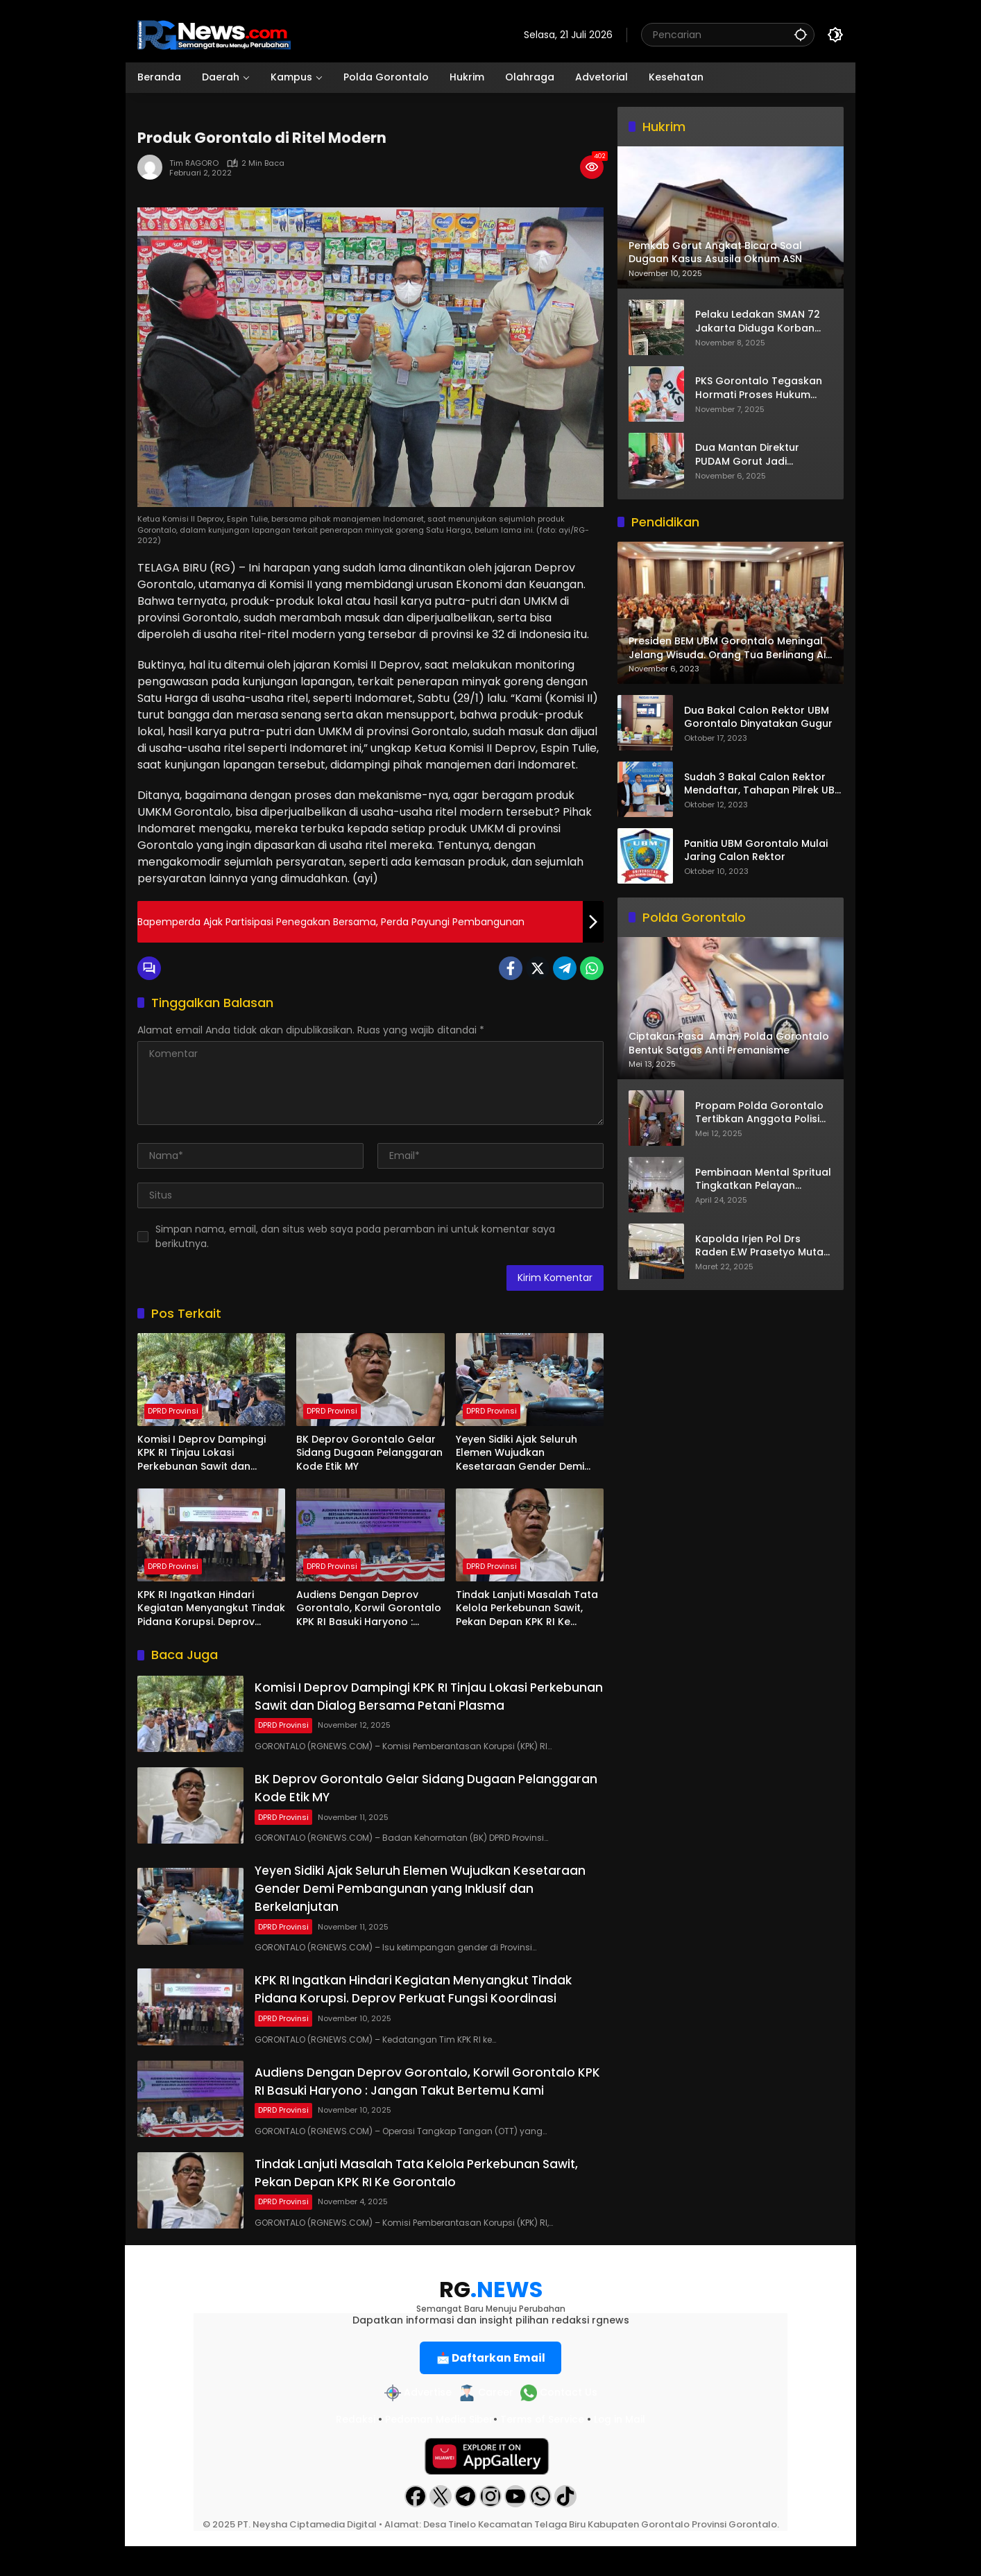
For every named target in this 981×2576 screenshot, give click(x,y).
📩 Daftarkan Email (491, 2387)
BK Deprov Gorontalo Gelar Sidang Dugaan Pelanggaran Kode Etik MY (369, 1453)
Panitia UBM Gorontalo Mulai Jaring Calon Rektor (756, 850)
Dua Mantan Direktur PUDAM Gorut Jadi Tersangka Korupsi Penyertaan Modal (747, 454)
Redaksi (354, 2449)
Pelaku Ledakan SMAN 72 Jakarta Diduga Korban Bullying (757, 321)
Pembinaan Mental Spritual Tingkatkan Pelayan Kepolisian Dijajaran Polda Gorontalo (763, 1179)
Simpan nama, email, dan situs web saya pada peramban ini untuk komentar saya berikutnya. (355, 1236)
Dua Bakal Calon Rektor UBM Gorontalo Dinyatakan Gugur (758, 717)
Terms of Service (542, 2449)
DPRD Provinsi (173, 1411)
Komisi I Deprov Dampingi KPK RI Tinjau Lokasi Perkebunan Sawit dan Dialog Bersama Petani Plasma (201, 1453)
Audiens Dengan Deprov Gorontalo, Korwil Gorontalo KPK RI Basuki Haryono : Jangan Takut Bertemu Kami (368, 1608)
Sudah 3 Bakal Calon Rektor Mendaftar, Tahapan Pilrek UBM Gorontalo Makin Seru (763, 784)
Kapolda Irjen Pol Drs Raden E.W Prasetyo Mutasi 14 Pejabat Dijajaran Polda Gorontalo (763, 1246)
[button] (799, 34)
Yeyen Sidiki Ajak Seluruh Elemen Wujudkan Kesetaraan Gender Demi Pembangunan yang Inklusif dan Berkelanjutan (526, 1453)
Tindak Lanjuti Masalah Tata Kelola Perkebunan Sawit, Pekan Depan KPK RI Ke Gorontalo (527, 1608)
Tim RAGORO (194, 163)
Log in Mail (621, 2449)
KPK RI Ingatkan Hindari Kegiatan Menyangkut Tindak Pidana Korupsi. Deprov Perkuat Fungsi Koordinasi (211, 1608)
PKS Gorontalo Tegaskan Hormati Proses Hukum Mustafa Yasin (758, 388)
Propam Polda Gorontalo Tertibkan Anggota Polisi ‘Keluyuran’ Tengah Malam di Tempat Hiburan (762, 1112)
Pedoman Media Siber (438, 2449)
